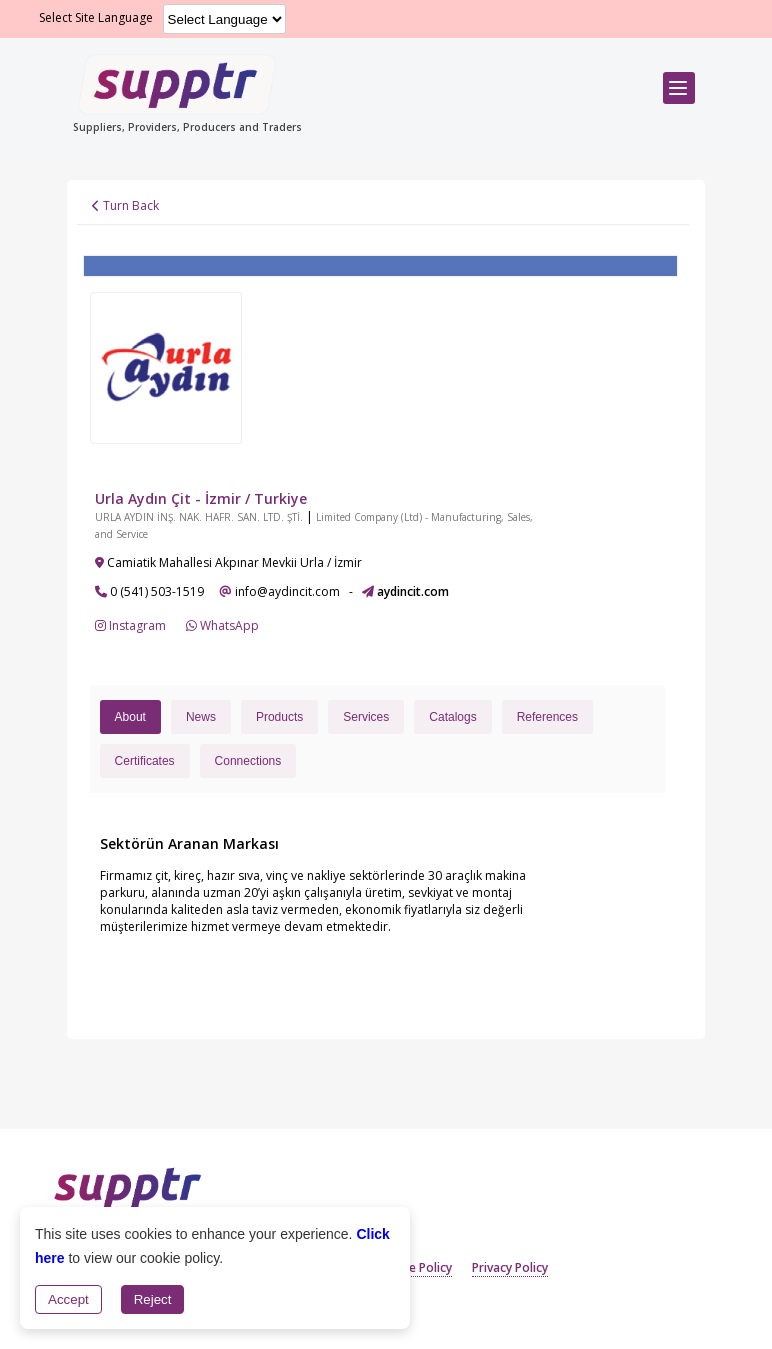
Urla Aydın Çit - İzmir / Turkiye (201, 498)
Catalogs (452, 717)
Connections (248, 761)
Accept (68, 1299)
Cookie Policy (414, 1267)
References (547, 717)
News (201, 717)
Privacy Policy (510, 1267)
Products (279, 717)
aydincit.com (413, 591)
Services (366, 717)
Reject (153, 1299)
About (130, 717)
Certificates (145, 761)
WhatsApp (222, 625)
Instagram (130, 625)
